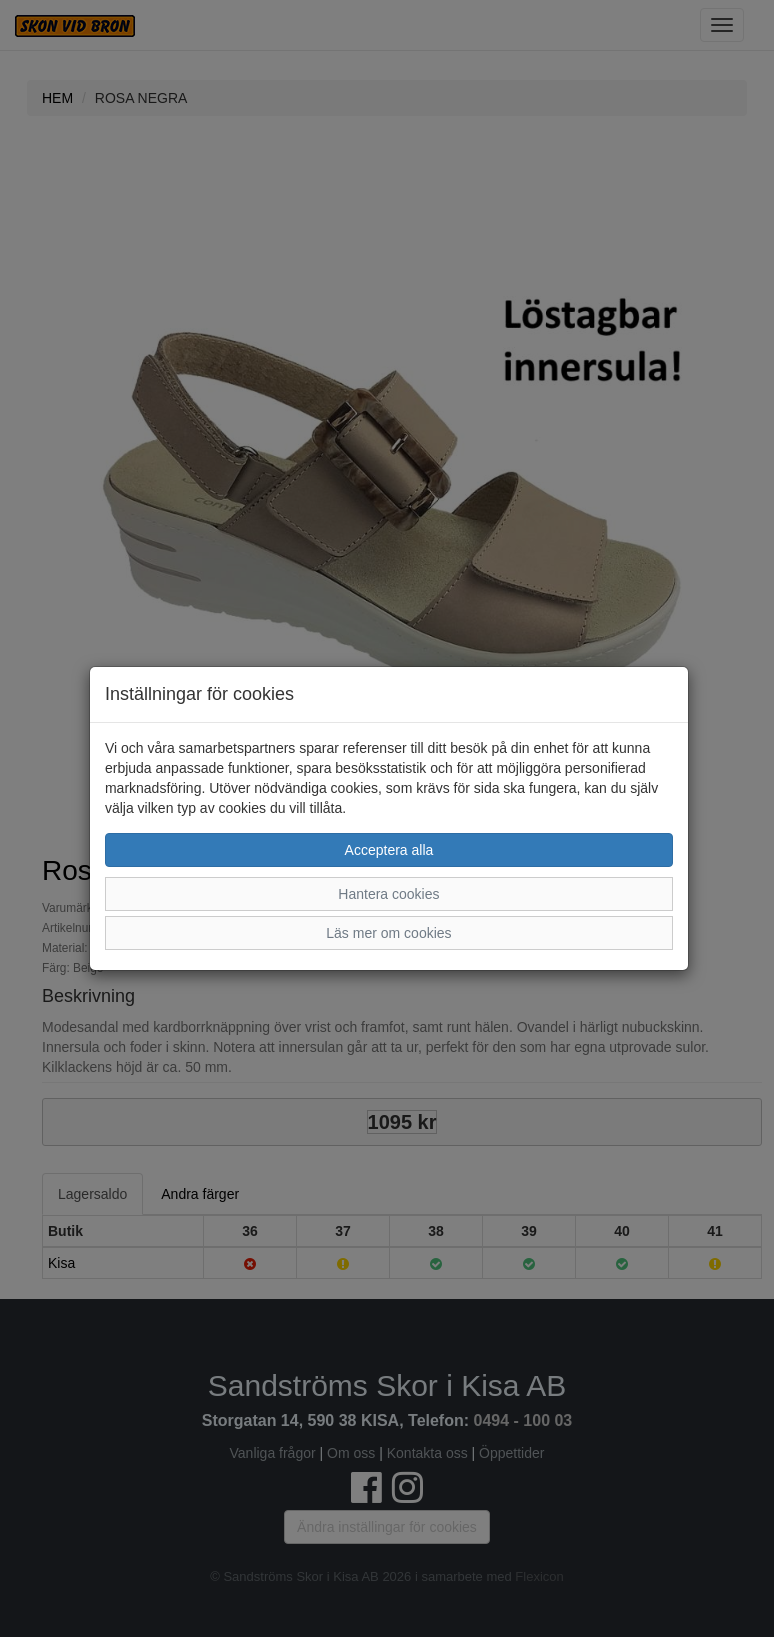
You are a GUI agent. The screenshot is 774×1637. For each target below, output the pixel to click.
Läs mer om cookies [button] (388, 933)
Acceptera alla (389, 850)
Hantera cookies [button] (388, 894)
